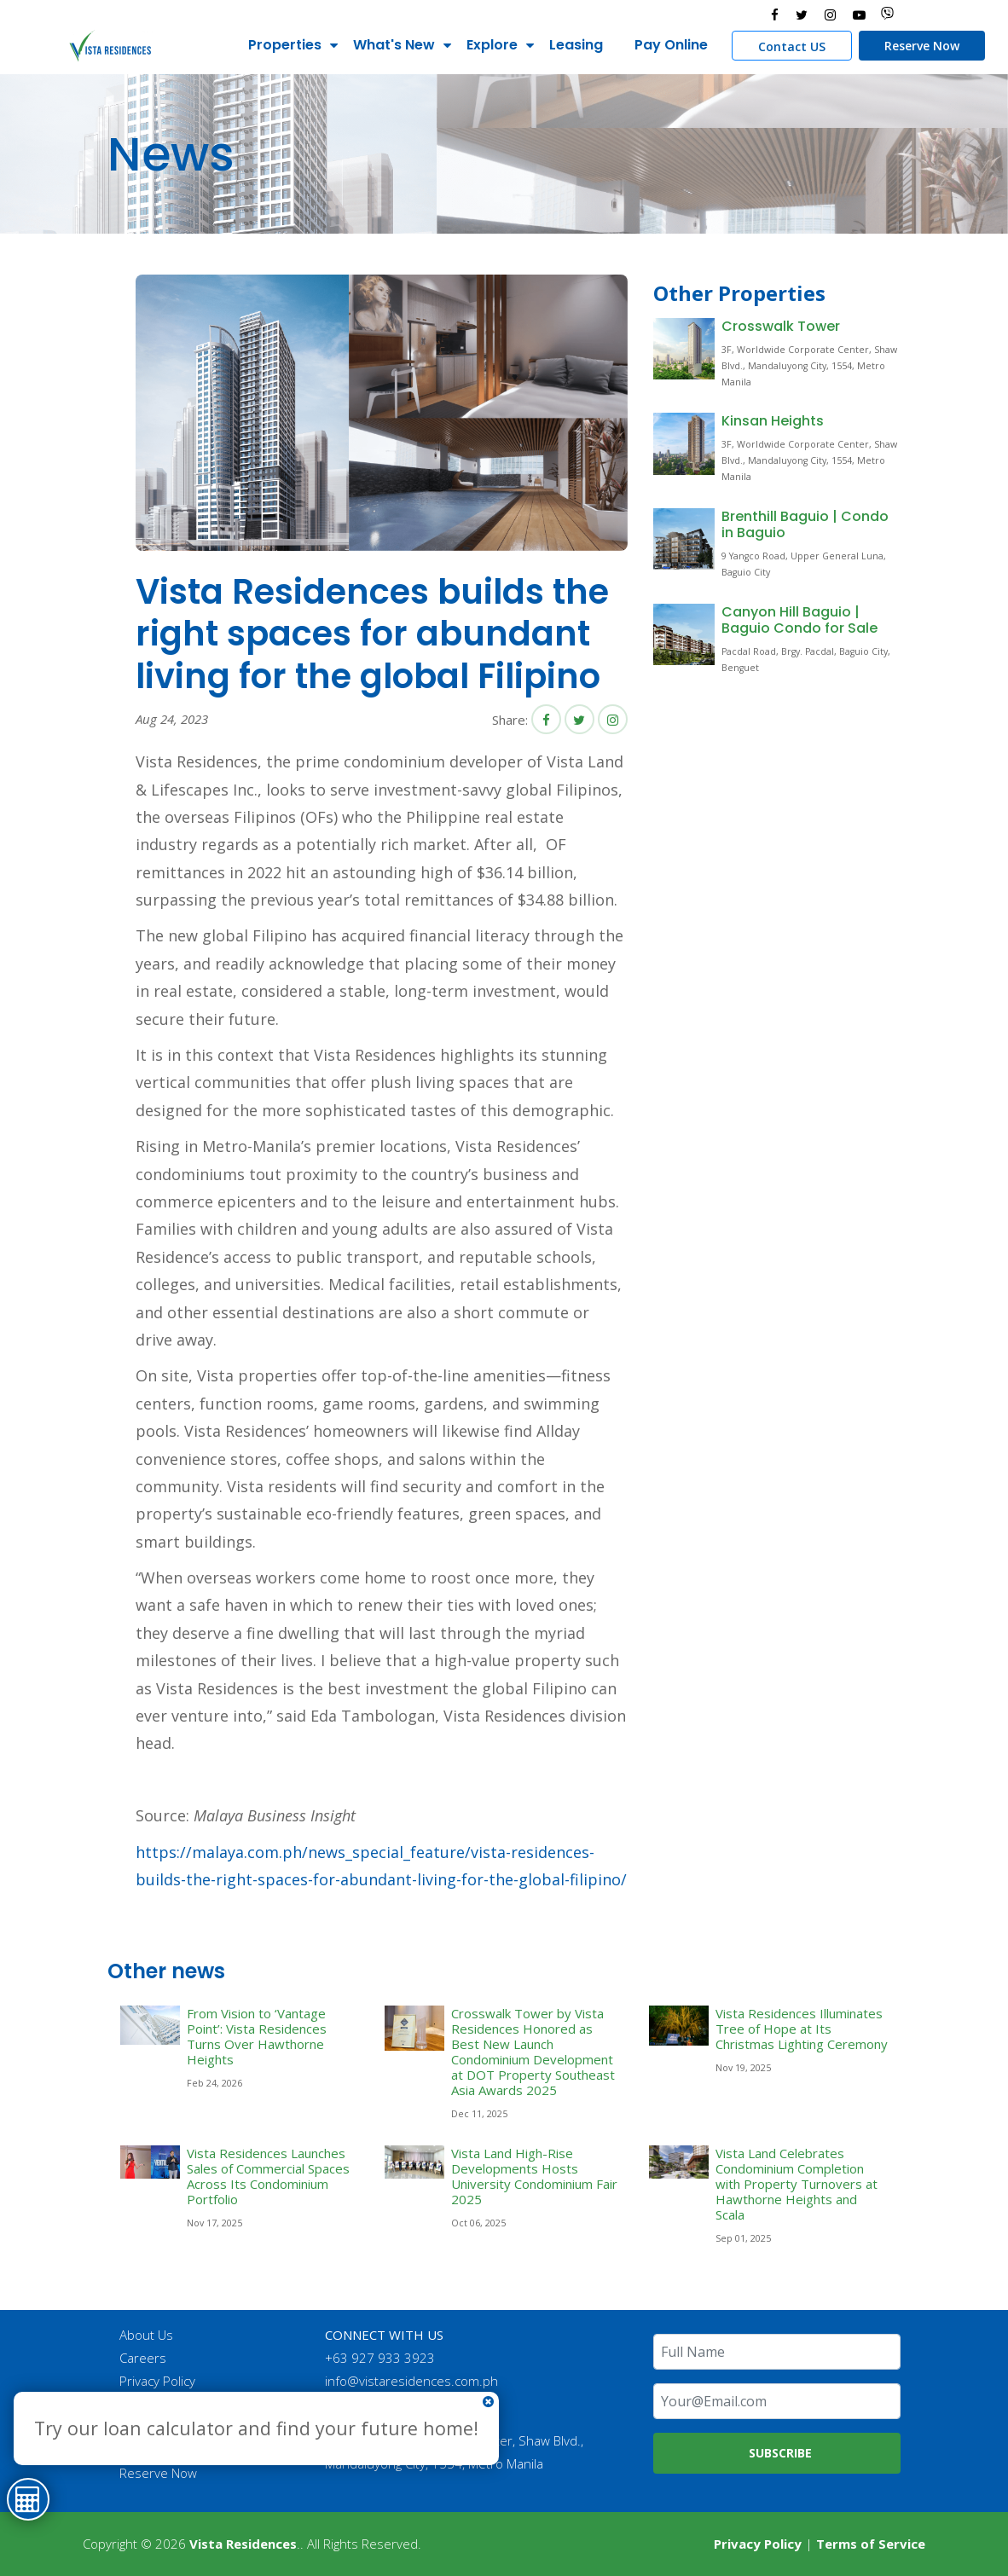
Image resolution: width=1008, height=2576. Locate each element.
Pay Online (668, 45)
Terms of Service (870, 2543)
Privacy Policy (159, 2380)
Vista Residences (243, 2543)
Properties (282, 45)
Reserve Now (919, 46)
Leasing (573, 45)
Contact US (789, 46)
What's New (391, 45)
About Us (148, 2334)
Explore (489, 45)
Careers (144, 2357)
